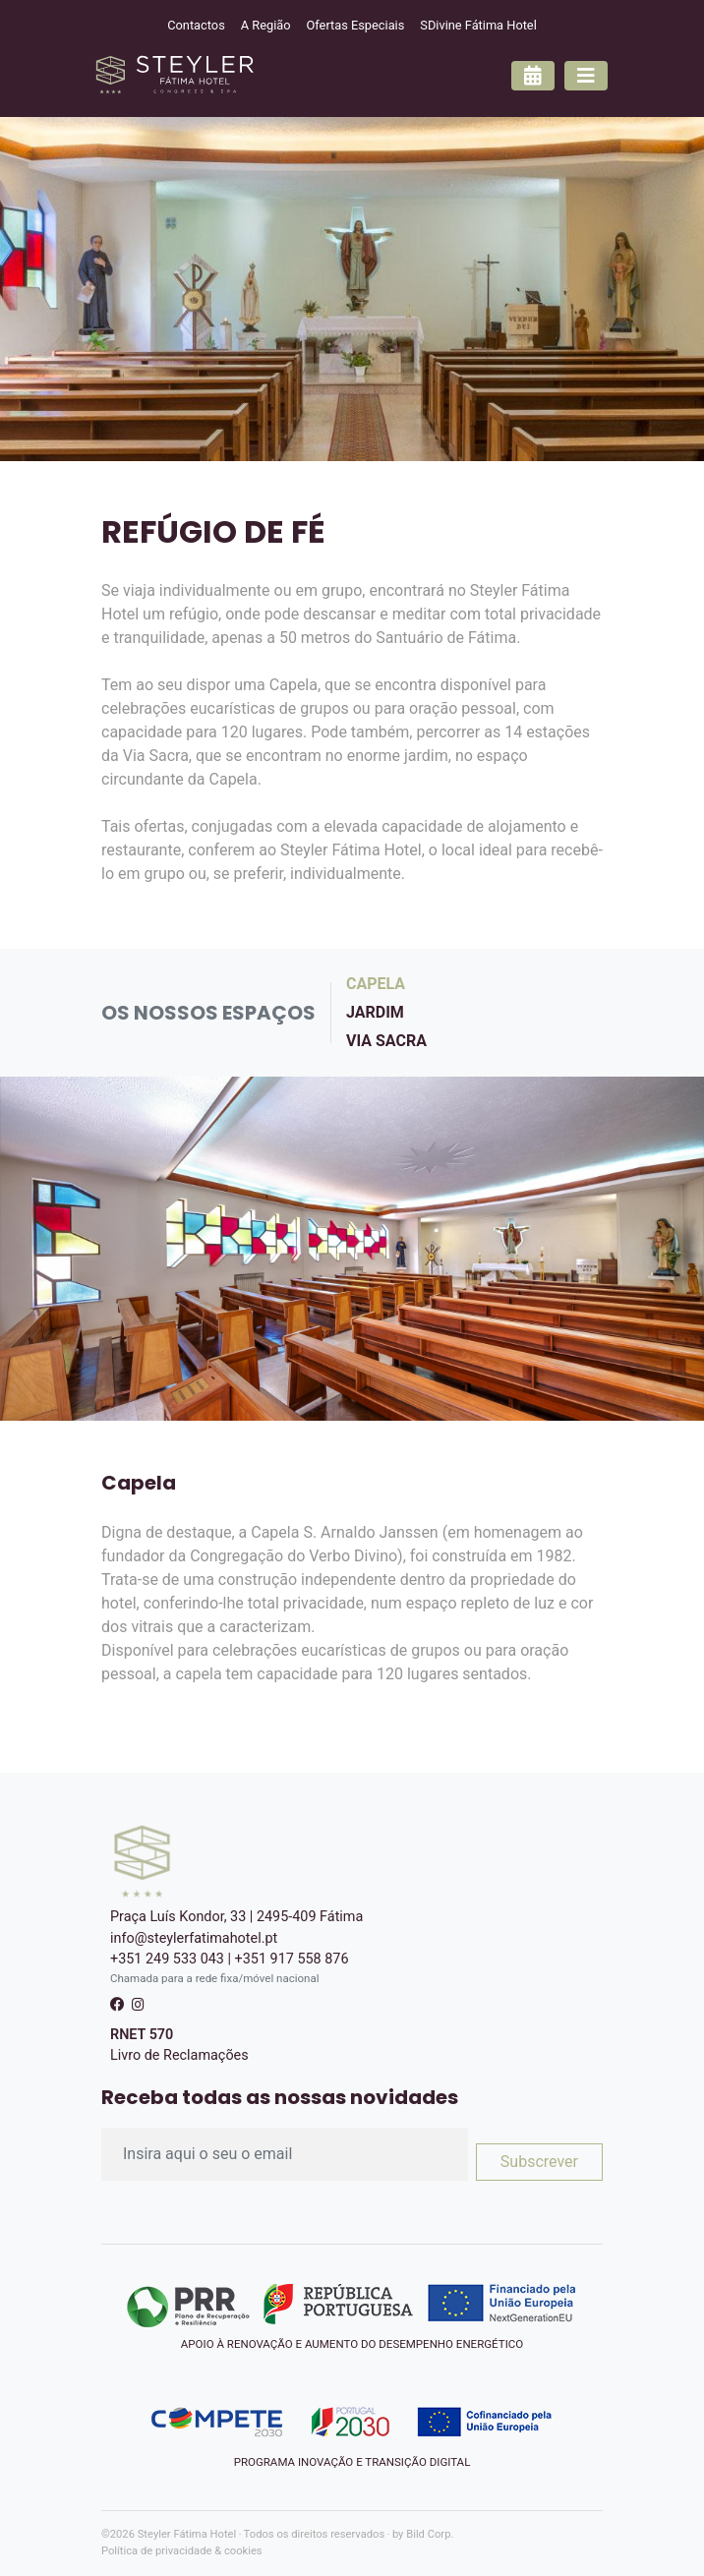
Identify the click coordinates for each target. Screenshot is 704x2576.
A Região (266, 25)
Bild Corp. (429, 2534)
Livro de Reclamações (179, 2055)
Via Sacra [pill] (386, 1040)
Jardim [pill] (375, 1012)
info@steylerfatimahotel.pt (193, 1938)
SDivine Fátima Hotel (478, 25)
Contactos (196, 25)
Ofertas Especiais (356, 25)
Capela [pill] (375, 983)
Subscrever (539, 2161)
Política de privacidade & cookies (182, 2551)
